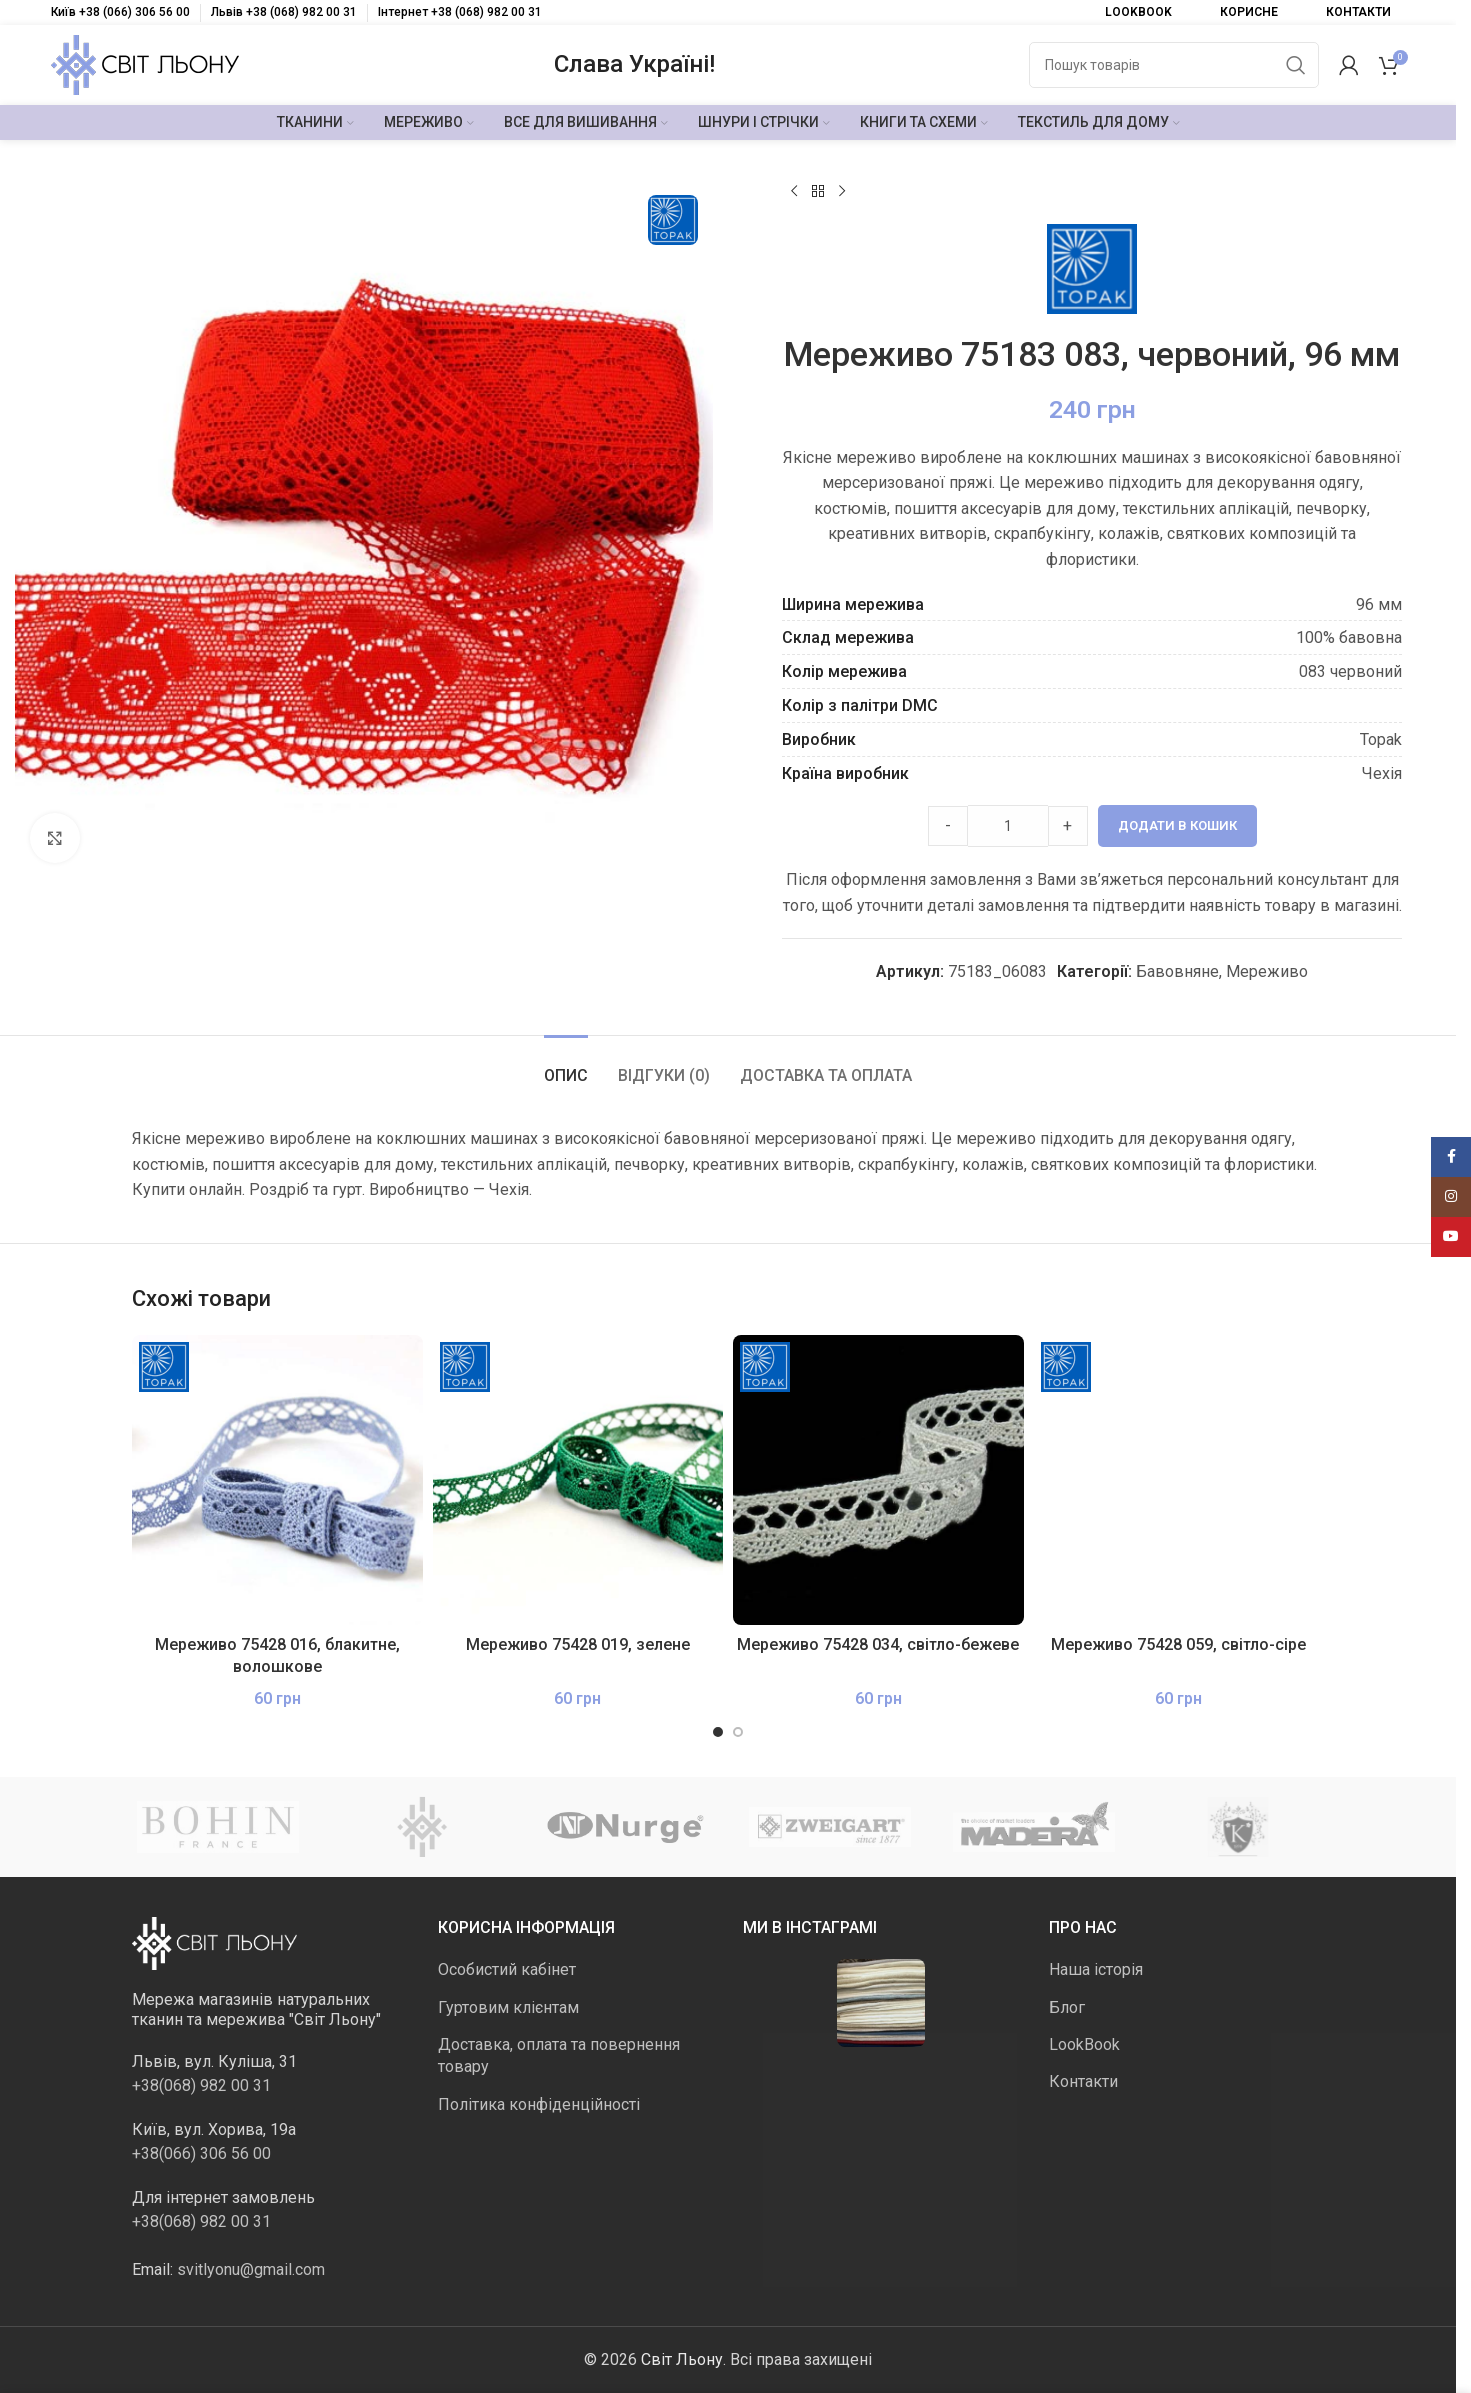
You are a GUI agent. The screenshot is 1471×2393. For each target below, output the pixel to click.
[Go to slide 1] (718, 1732)
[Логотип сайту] (145, 63)
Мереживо (1267, 971)
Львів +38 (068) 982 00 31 (284, 12)
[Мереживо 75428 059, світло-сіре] (1179, 1480)
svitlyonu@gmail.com (251, 2269)
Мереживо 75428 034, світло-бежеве (878, 1644)
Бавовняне (1177, 971)
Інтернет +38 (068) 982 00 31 (460, 12)
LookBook (1084, 2044)
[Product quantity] (1008, 826)
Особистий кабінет (507, 1969)
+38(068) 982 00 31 (201, 2085)
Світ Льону (682, 2359)
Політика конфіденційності (539, 2104)
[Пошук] (1174, 65)
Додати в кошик (1177, 825)
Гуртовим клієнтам (508, 2007)
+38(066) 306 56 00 (201, 2153)
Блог (1067, 2007)
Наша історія (1096, 1969)
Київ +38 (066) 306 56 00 (120, 12)
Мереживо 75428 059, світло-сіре (1178, 1644)
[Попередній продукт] (794, 192)
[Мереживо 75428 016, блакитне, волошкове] (277, 1480)
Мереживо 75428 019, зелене (578, 1644)
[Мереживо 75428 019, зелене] (578, 1480)
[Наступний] (842, 192)
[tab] (566, 1065)
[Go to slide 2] (738, 1732)
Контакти (1083, 2081)
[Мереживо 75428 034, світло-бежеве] (878, 1480)
